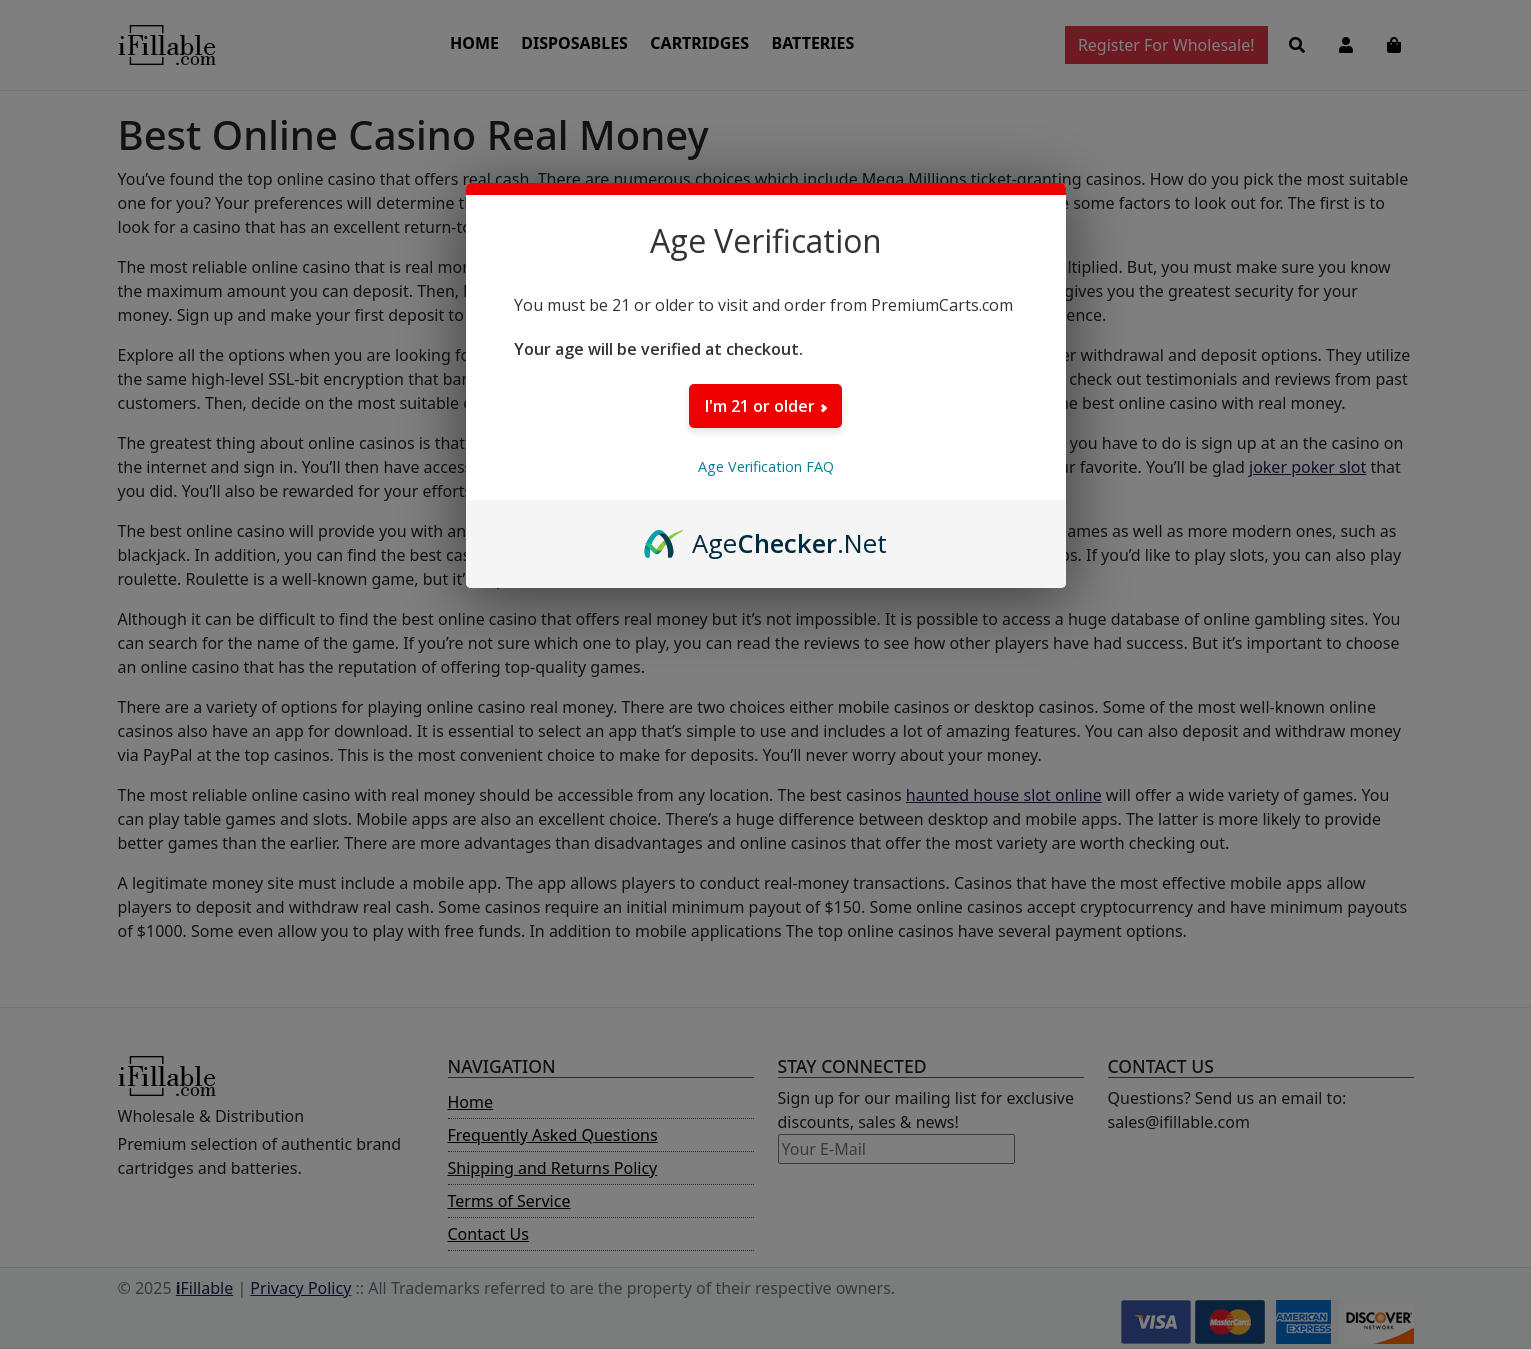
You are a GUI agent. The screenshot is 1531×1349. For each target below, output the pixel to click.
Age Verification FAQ (766, 466)
